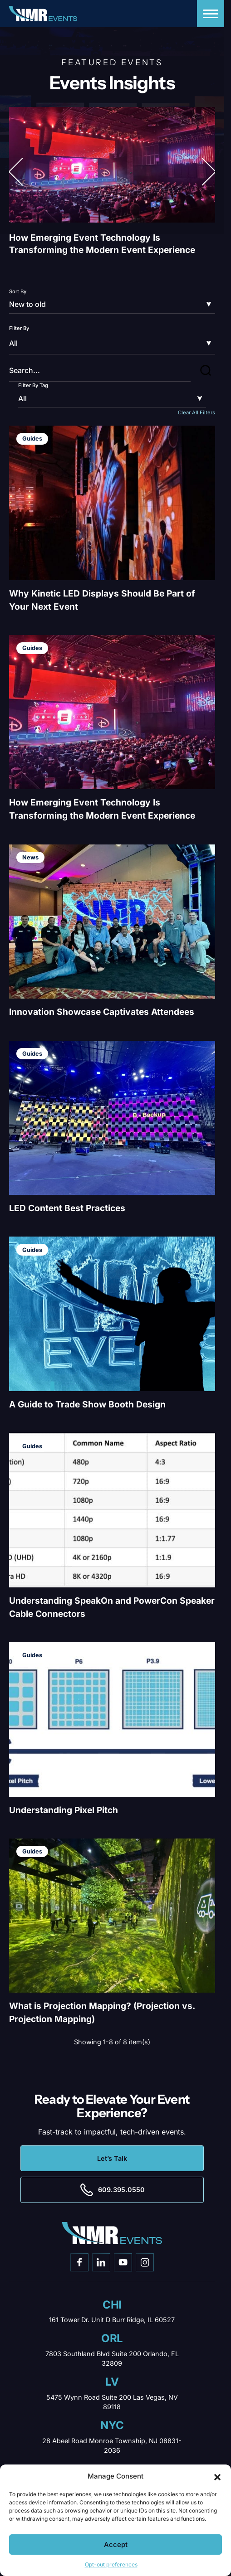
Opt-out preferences (111, 2564)
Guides (32, 438)
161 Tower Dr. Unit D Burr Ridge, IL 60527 (112, 2320)
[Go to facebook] (79, 2262)
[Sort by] (112, 305)
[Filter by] (112, 343)
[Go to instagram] (145, 2262)
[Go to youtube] (123, 2262)
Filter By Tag (33, 385)
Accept (116, 2544)
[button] (217, 2476)
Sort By (17, 291)
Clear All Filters (196, 412)
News (30, 857)
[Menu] (210, 13)
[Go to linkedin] (101, 2262)
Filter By (19, 328)
